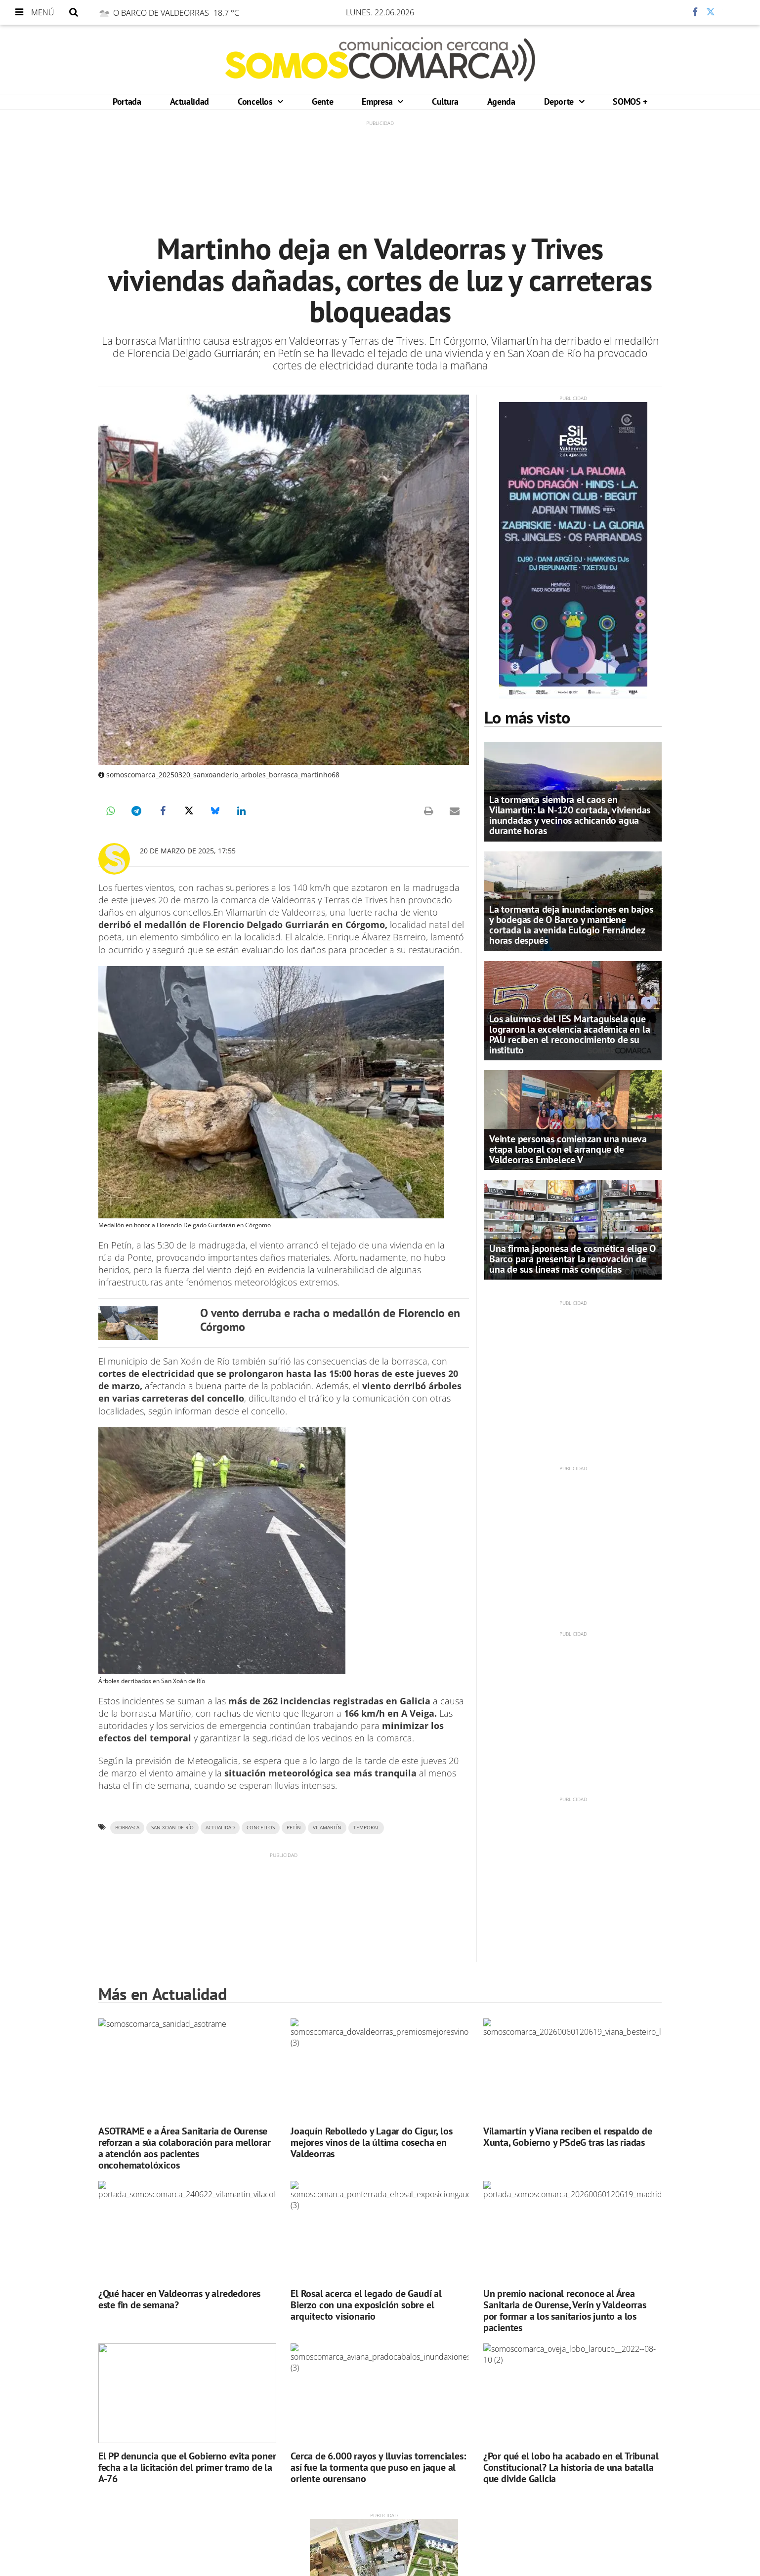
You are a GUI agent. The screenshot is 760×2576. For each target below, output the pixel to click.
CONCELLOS (261, 1827)
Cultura (445, 101)
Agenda (501, 101)
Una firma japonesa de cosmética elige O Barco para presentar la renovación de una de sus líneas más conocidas (572, 1259)
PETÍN (294, 1827)
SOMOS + (630, 101)
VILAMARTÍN (327, 1827)
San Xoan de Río (172, 1827)
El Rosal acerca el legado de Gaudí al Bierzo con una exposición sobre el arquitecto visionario (366, 2305)
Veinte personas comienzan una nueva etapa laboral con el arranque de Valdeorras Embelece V (568, 1149)
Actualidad (189, 101)
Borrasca (127, 1827)
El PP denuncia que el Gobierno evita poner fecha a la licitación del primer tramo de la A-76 (187, 2467)
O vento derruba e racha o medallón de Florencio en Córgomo (330, 1319)
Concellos (256, 101)
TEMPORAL (366, 1827)
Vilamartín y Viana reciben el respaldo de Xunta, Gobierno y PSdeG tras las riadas (567, 2137)
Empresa (378, 101)
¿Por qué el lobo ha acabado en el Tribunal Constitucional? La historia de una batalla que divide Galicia (571, 2467)
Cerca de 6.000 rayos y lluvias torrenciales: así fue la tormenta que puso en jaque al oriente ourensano (378, 2467)
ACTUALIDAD (220, 1827)
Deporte (560, 101)
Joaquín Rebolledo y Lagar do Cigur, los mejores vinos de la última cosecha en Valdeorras (371, 2142)
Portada (127, 101)
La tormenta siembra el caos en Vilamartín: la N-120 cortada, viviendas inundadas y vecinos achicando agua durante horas (569, 815)
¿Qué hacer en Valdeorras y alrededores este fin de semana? (179, 2299)
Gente (322, 101)
